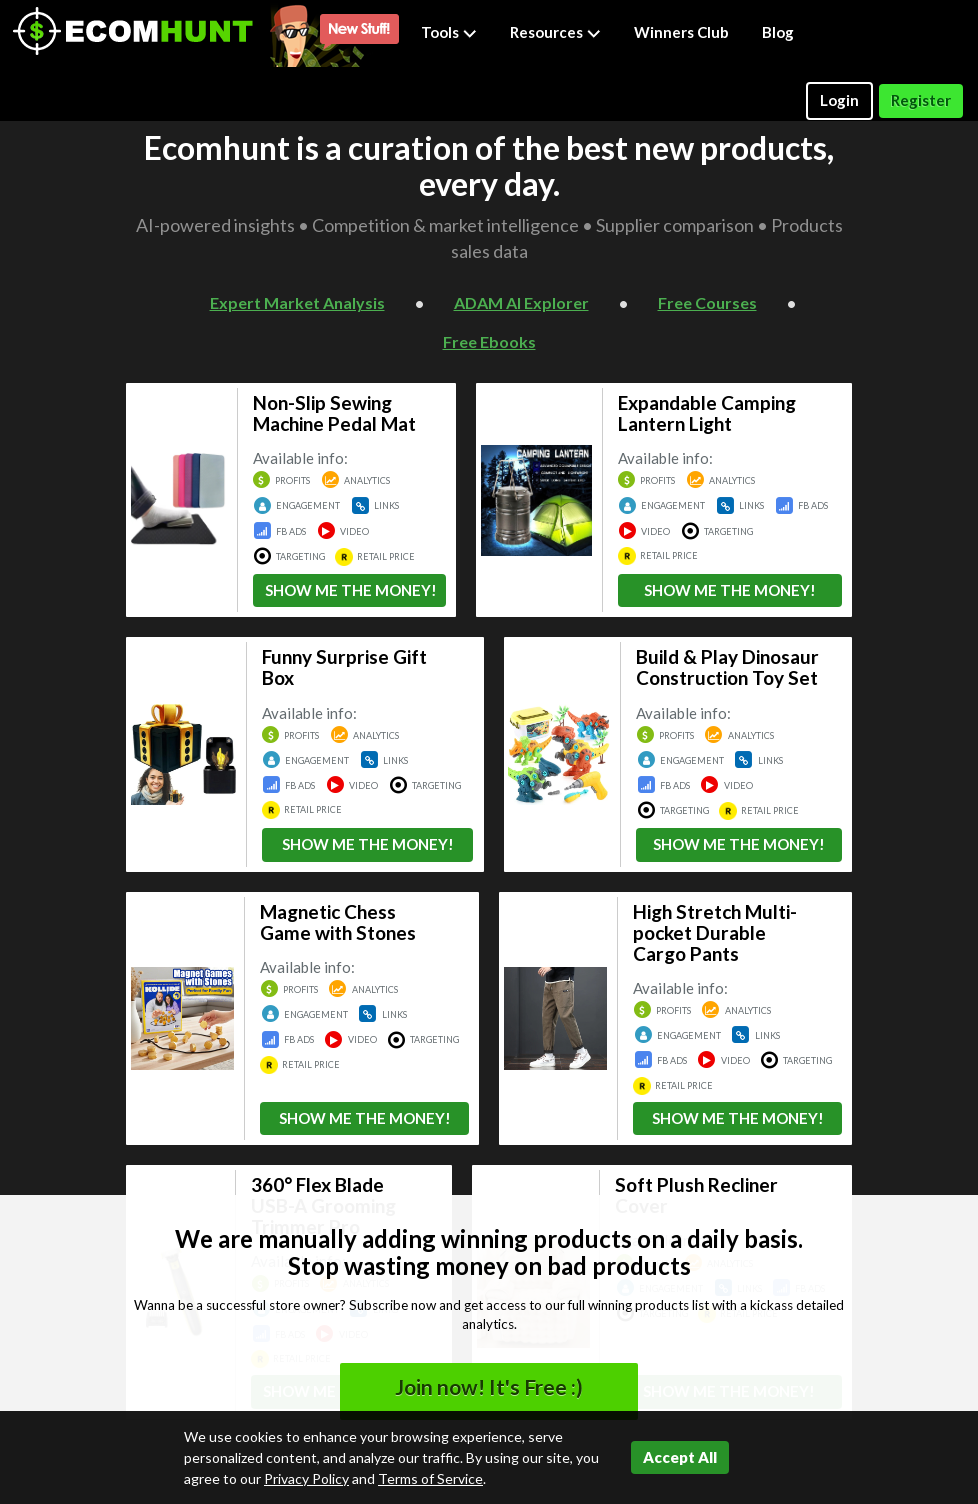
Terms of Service (430, 1478)
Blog (778, 32)
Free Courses (707, 302)
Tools (449, 32)
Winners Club (681, 32)
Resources (555, 32)
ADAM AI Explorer (521, 302)
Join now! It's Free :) (489, 1386)
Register (921, 100)
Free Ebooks (489, 341)
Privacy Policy (306, 1478)
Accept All (680, 1457)
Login (839, 100)
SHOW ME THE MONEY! (351, 590)
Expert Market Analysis (297, 302)
